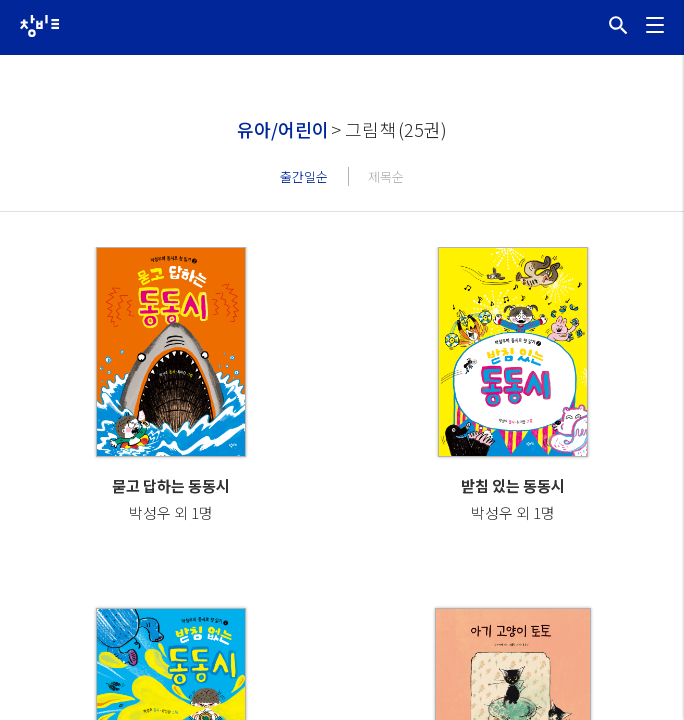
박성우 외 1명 (171, 512)
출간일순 (304, 176)
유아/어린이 (283, 129)
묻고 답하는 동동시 (171, 485)
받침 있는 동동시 (513, 485)
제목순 (386, 176)
